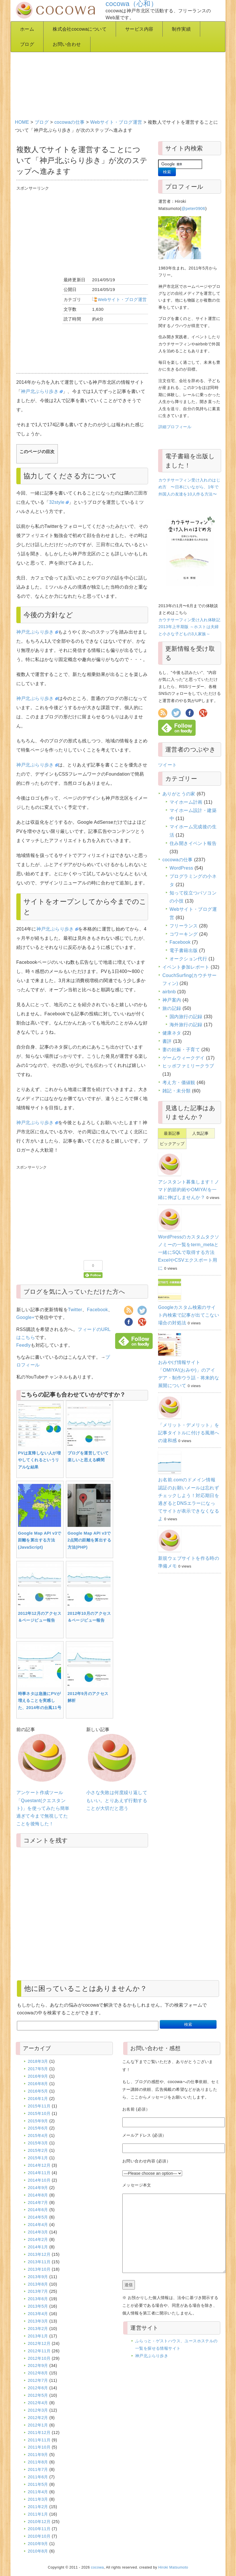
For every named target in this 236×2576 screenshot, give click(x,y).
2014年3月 (38, 2232)
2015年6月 (38, 2128)
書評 (167, 1041)
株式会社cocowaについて (80, 29)
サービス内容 (139, 29)
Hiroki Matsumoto (173, 2567)
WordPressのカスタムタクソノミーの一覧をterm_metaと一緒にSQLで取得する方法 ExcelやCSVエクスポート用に (188, 1252)
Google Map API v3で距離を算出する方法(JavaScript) (39, 1540)
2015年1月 (38, 2158)
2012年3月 (38, 2410)
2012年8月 (38, 2373)
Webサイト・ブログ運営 (116, 122)
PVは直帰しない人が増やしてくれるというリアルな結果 (39, 1460)
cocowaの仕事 (69, 122)
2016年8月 (38, 2083)
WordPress (181, 868)
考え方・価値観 (178, 1082)
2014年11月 (39, 2172)
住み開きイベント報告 (193, 843)
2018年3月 (38, 2061)
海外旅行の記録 (186, 1024)
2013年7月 (38, 2291)
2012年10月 (39, 2358)
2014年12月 (39, 2165)
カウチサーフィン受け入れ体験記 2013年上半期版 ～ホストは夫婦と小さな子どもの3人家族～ (189, 627)
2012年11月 (39, 2351)
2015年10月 (39, 2113)
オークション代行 (188, 958)
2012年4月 (38, 2402)
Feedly (23, 1345)
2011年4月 (38, 2492)
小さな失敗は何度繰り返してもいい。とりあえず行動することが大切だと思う (116, 1800)
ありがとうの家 (178, 793)
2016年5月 (38, 2091)
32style (59, 502)
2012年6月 (38, 2388)
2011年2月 (38, 2506)
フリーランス (184, 925)
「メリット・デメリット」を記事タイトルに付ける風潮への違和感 (188, 1433)
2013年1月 (38, 2336)
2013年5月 (38, 2306)
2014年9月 (38, 2187)
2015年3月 (38, 2143)
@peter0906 (193, 208)
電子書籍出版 (184, 950)
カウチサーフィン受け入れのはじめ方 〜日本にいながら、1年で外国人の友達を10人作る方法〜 (189, 487)
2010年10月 (39, 2536)
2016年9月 (38, 2076)
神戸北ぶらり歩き (42, 391)
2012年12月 (39, 2343)
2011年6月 (38, 2477)
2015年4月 (38, 2135)
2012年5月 (38, 2395)
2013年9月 (38, 2276)
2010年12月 (39, 2521)
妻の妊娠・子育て (181, 1049)
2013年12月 (39, 2254)
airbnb (169, 991)
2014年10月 (39, 2180)
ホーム (27, 29)
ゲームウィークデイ (183, 1057)
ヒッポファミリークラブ (188, 1065)
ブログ (27, 44)
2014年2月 (38, 2239)
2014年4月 (38, 2224)
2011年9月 (38, 2454)
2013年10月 (39, 2269)
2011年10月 (39, 2447)
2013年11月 (39, 2262)
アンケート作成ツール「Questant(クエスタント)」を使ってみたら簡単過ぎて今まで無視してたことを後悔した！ (43, 1808)
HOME (22, 122)
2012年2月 (38, 2417)
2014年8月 (38, 2195)
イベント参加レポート (185, 967)
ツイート (167, 764)
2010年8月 (38, 2551)
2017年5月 (38, 2068)
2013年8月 (38, 2284)
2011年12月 (39, 2432)
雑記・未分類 (176, 1090)
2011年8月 (38, 2462)
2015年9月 (38, 2121)
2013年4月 (38, 2313)
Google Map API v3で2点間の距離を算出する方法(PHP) (89, 1540)
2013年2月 (38, 2328)
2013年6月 (38, 2298)
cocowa (97, 2567)
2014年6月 (38, 2209)
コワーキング (184, 934)
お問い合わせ (67, 44)
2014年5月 (38, 2217)
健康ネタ (171, 1033)
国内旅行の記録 (186, 1016)
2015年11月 (39, 2106)
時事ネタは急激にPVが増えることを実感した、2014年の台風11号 (39, 1700)
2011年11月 (39, 2440)
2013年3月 (38, 2321)
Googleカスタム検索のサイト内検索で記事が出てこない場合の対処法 (188, 1315)
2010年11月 (39, 2528)
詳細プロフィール (174, 426)
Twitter (75, 1309)
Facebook (97, 1309)
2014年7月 (38, 2202)
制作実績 (181, 29)
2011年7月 (38, 2469)
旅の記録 (171, 1008)
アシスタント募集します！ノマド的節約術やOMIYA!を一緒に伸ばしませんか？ (188, 1189)
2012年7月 (38, 2380)
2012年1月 (38, 2425)
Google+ (25, 1317)
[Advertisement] (119, 69)
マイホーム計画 (186, 802)
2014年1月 (38, 2247)
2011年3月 (38, 2499)
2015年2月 (38, 2150)
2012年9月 (38, 2365)
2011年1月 (38, 2514)
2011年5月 (38, 2484)
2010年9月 (38, 2543)
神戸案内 (171, 1000)
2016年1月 (38, 2098)
